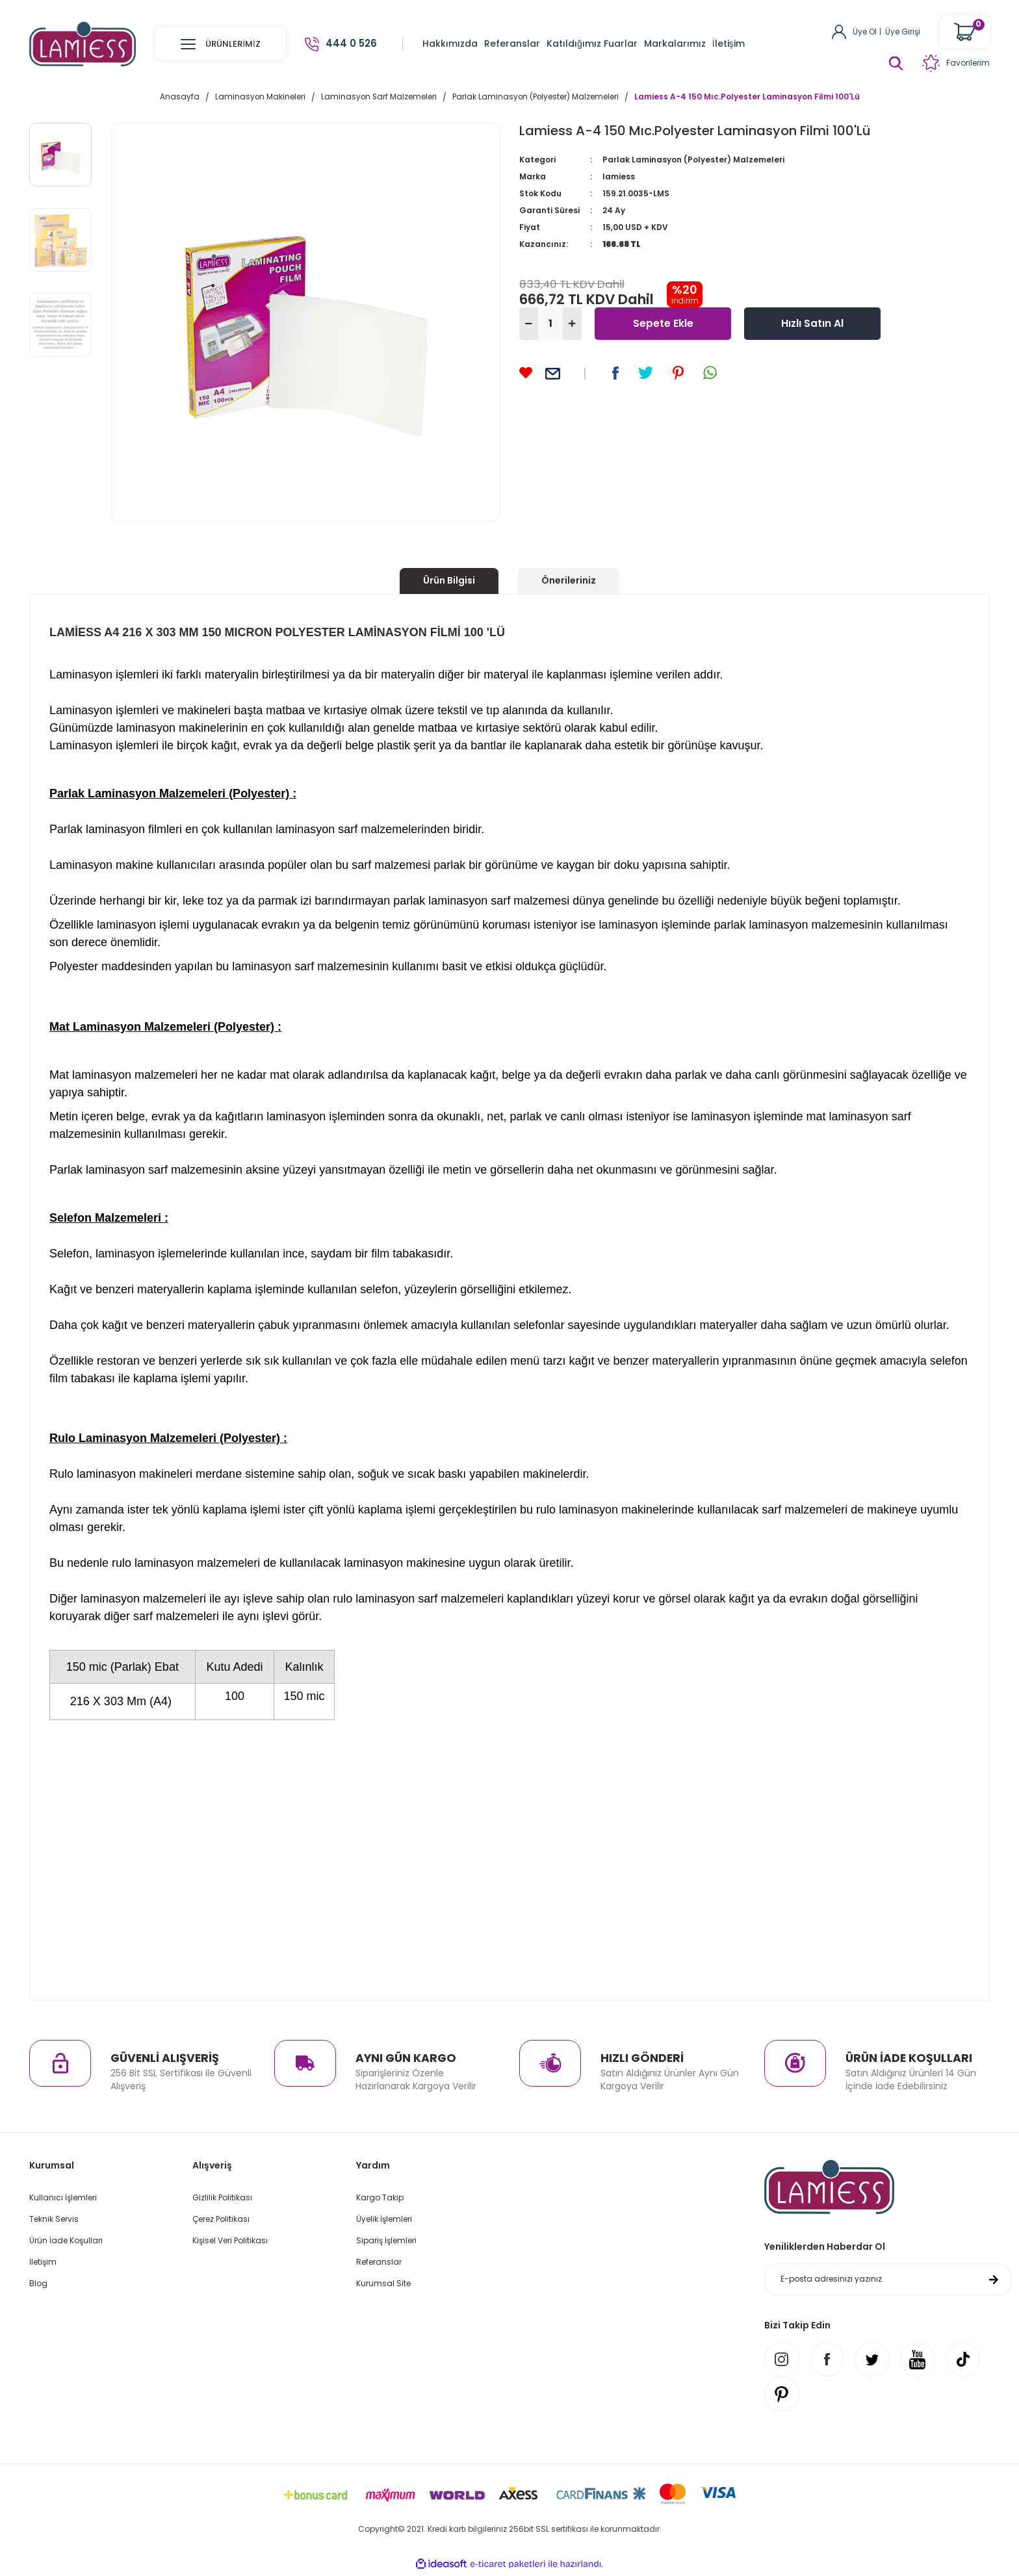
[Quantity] (550, 323)
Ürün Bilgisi (449, 580)
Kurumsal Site (383, 2283)
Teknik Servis (54, 2218)
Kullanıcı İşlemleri (63, 2197)
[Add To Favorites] (525, 373)
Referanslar (379, 2261)
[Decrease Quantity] (528, 323)
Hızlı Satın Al (812, 323)
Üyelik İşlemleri (384, 2218)
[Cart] (965, 32)
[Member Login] (839, 30)
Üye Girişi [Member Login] (902, 31)
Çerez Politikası (221, 2218)
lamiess (618, 176)
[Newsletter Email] (887, 2279)
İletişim (43, 2261)
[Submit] (993, 2279)
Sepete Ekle (663, 323)
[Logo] (82, 43)
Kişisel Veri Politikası (230, 2240)
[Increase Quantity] (572, 323)
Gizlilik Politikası (222, 2197)
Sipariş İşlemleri (386, 2240)
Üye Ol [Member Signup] (865, 31)
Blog (38, 2283)
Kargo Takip (380, 2197)
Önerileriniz (568, 580)
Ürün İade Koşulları (66, 2240)
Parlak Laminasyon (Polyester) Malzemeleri (693, 159)
